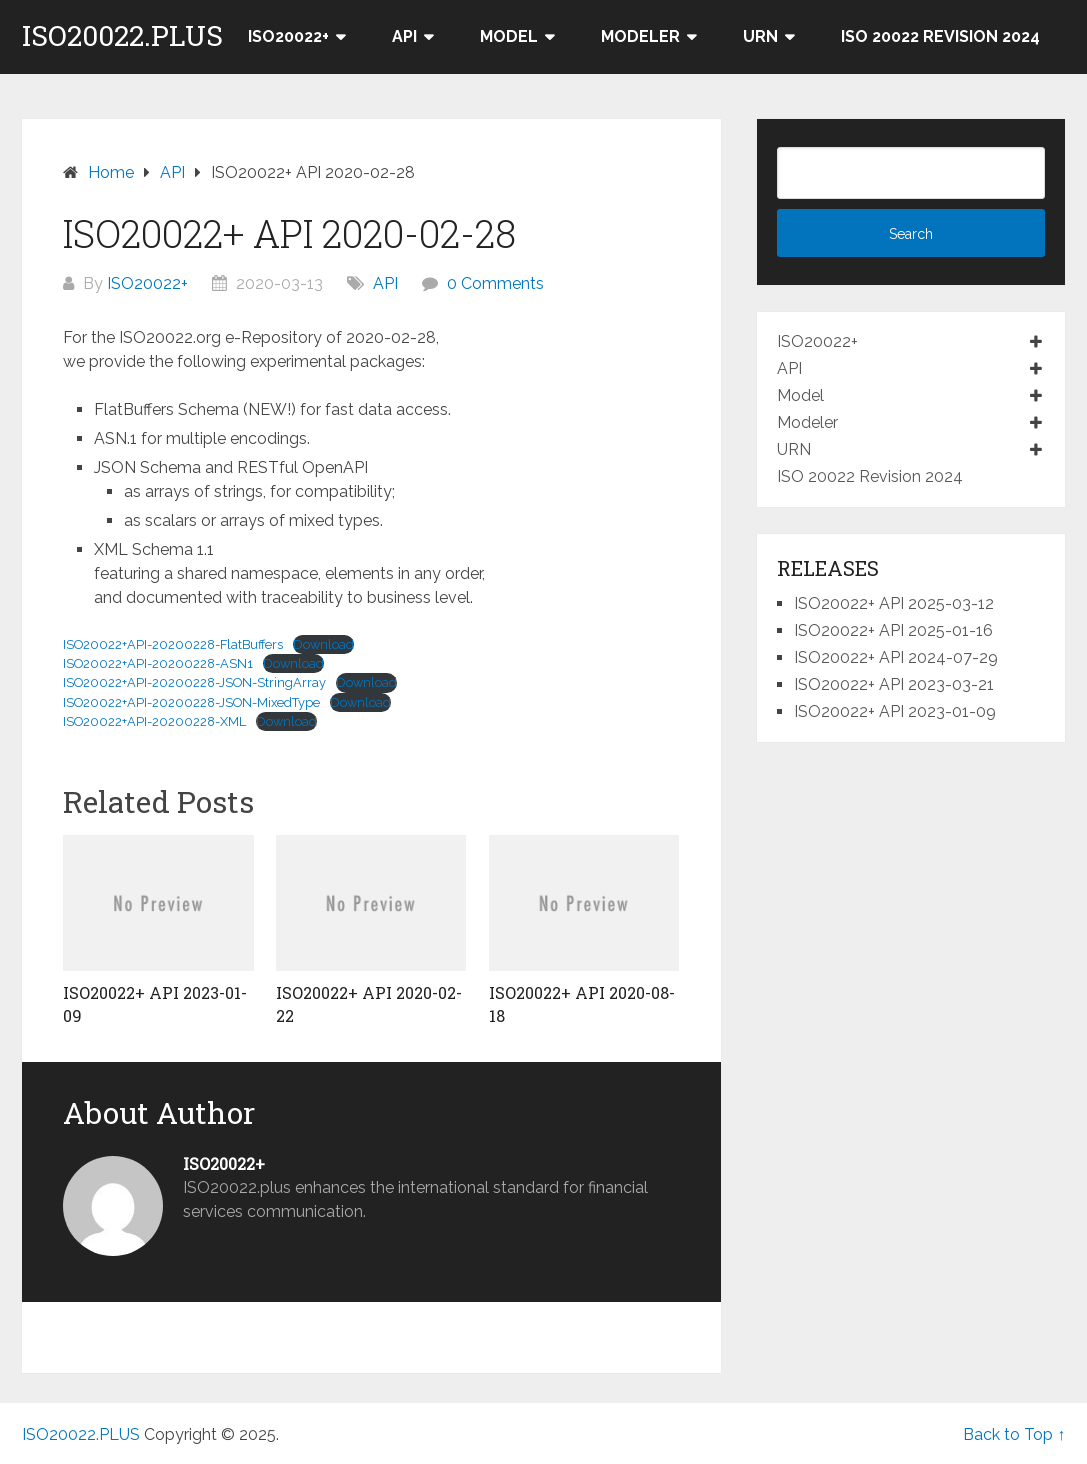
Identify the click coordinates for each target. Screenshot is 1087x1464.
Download (323, 644)
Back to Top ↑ (1014, 1434)
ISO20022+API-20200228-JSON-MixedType (191, 702)
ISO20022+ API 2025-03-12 (894, 603)
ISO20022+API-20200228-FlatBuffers (173, 644)
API (404, 36)
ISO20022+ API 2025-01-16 (893, 630)
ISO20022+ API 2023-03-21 (894, 684)
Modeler (640, 36)
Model (509, 36)
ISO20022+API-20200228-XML (154, 721)
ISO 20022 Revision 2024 (940, 36)
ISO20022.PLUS (122, 36)
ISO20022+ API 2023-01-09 (895, 711)
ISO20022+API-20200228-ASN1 (158, 663)
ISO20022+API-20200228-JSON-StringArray (194, 682)
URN (760, 36)
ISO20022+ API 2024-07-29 (896, 657)
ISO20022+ (288, 36)
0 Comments (495, 283)
